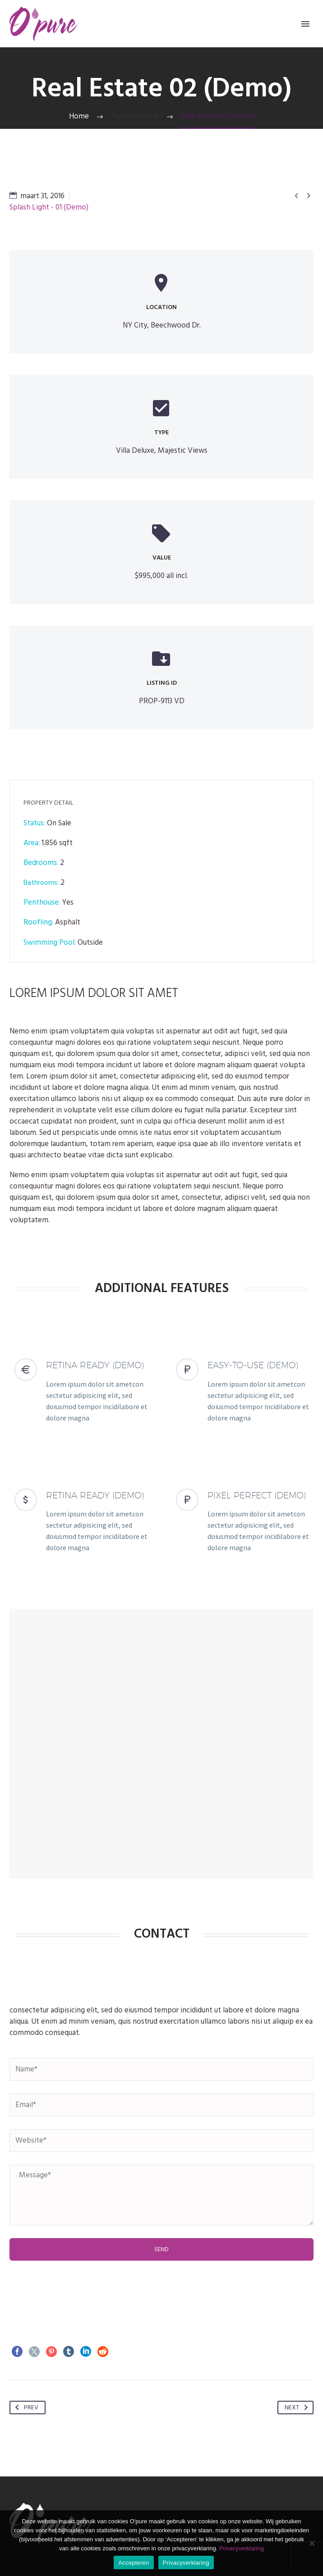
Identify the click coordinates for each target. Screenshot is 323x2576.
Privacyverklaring (241, 2548)
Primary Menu (305, 24)
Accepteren (133, 2562)
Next (298, 2407)
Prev (25, 2407)
